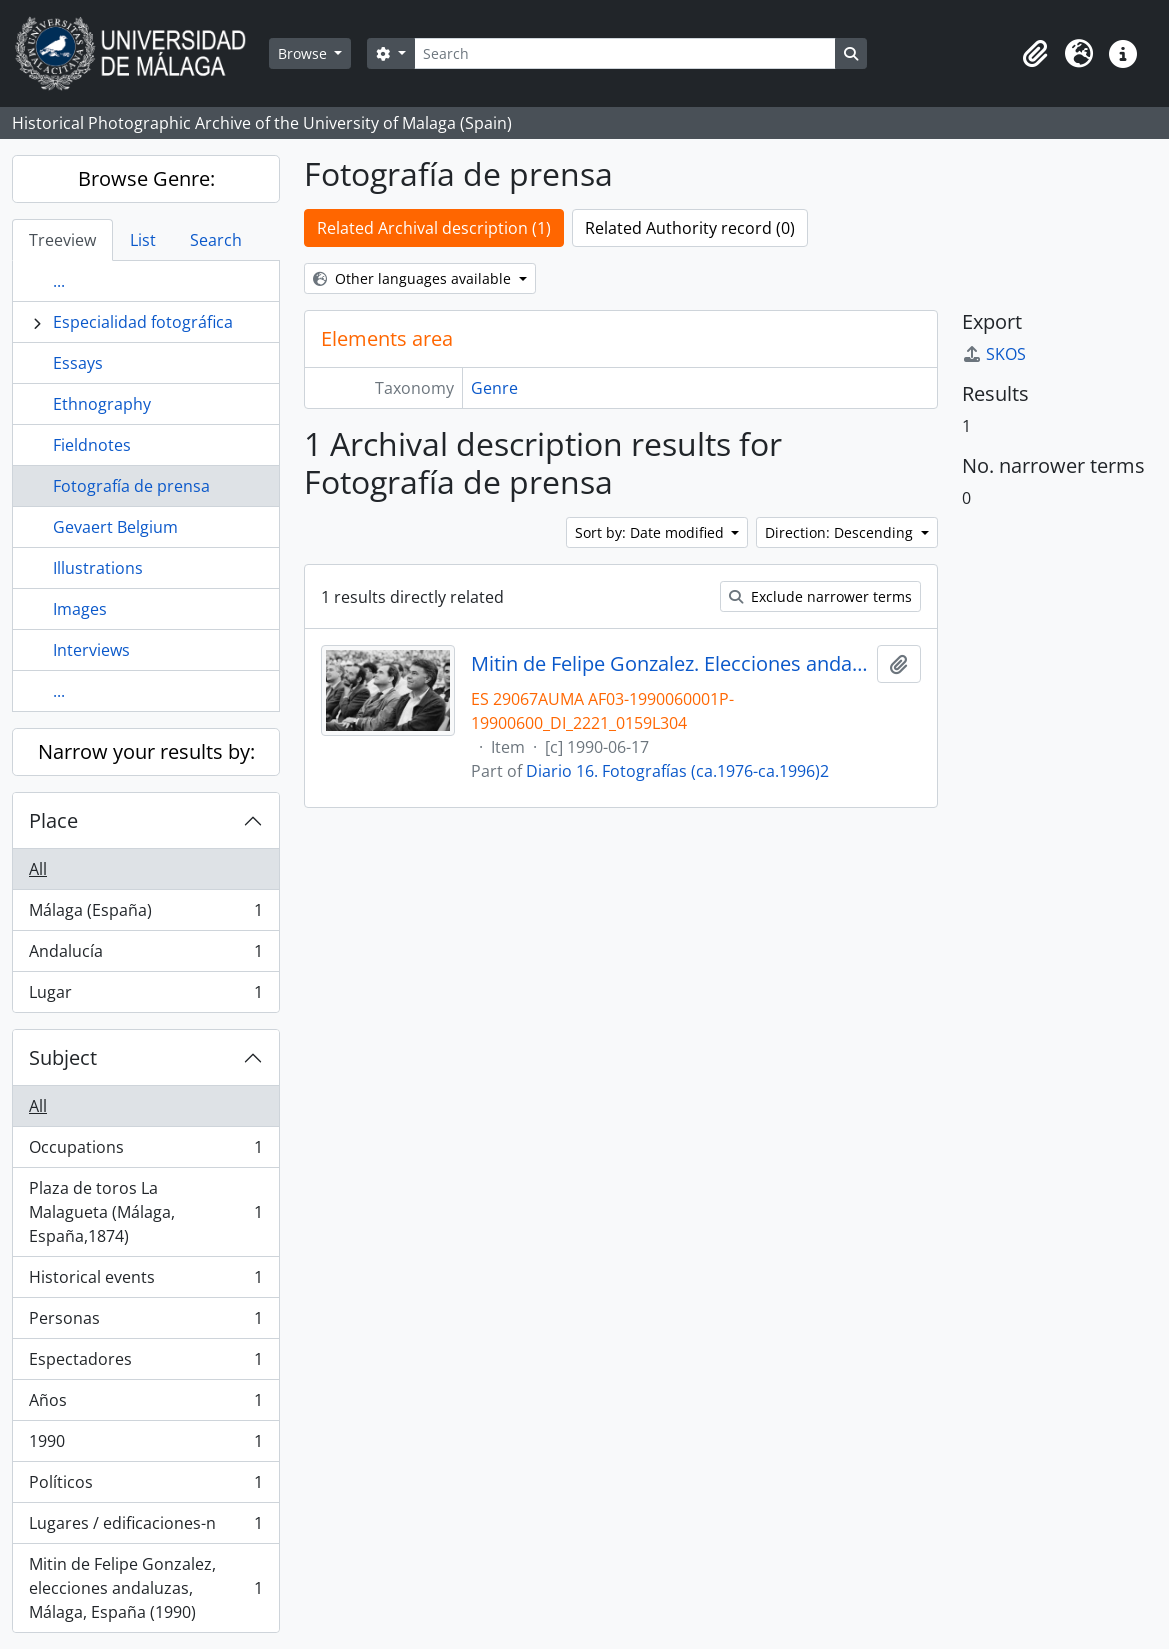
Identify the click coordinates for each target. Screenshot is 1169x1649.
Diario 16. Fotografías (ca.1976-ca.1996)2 (677, 771)
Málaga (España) (145, 914)
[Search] (625, 53)
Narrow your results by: (146, 751)
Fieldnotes (92, 445)
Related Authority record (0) (690, 228)
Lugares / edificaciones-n (145, 1527)
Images (80, 609)
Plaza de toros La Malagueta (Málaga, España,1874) (145, 1212)
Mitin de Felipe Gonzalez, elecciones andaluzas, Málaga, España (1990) (145, 1588)
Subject (63, 1057)
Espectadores (145, 1363)
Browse (304, 53)
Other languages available (414, 278)
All (38, 869)
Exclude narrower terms (820, 596)
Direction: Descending (841, 532)
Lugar (145, 996)
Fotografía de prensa (131, 486)
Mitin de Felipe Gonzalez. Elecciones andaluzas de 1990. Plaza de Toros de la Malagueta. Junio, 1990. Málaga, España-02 (670, 664)
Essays (78, 363)
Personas (145, 1322)
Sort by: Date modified (651, 532)
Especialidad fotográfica (143, 322)
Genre (494, 388)
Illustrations (98, 568)
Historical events (145, 1281)
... (59, 281)
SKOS (994, 354)
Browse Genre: (146, 178)
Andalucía (145, 955)
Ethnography (102, 404)
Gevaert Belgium (115, 527)
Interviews (91, 650)
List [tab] (143, 240)
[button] (1035, 54)
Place (53, 820)
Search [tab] (216, 240)
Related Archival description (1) (434, 228)
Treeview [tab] (62, 240)
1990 (145, 1445)
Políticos (145, 1486)
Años (145, 1404)
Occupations (145, 1151)
